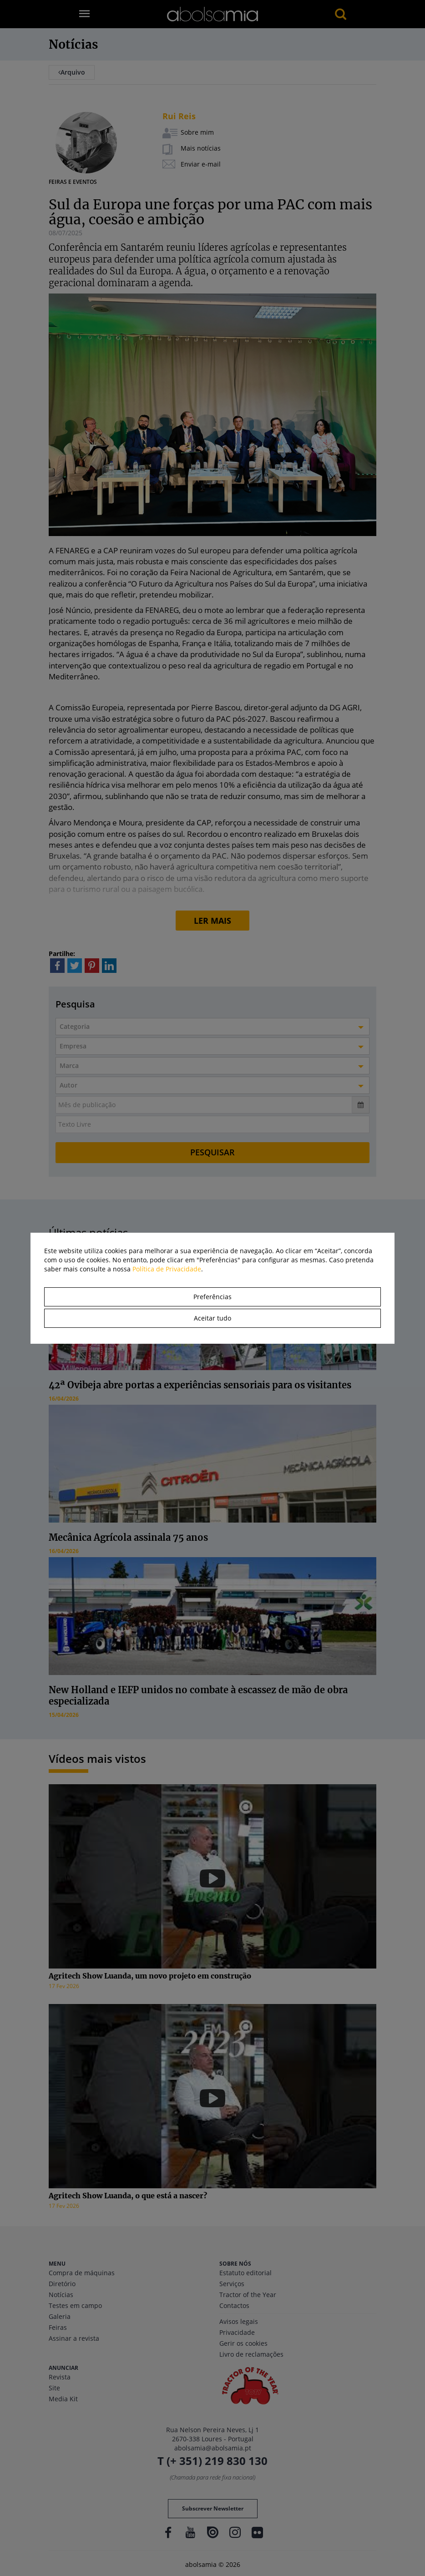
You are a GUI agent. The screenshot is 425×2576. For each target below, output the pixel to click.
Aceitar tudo (212, 1318)
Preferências (212, 1296)
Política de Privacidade (166, 1269)
